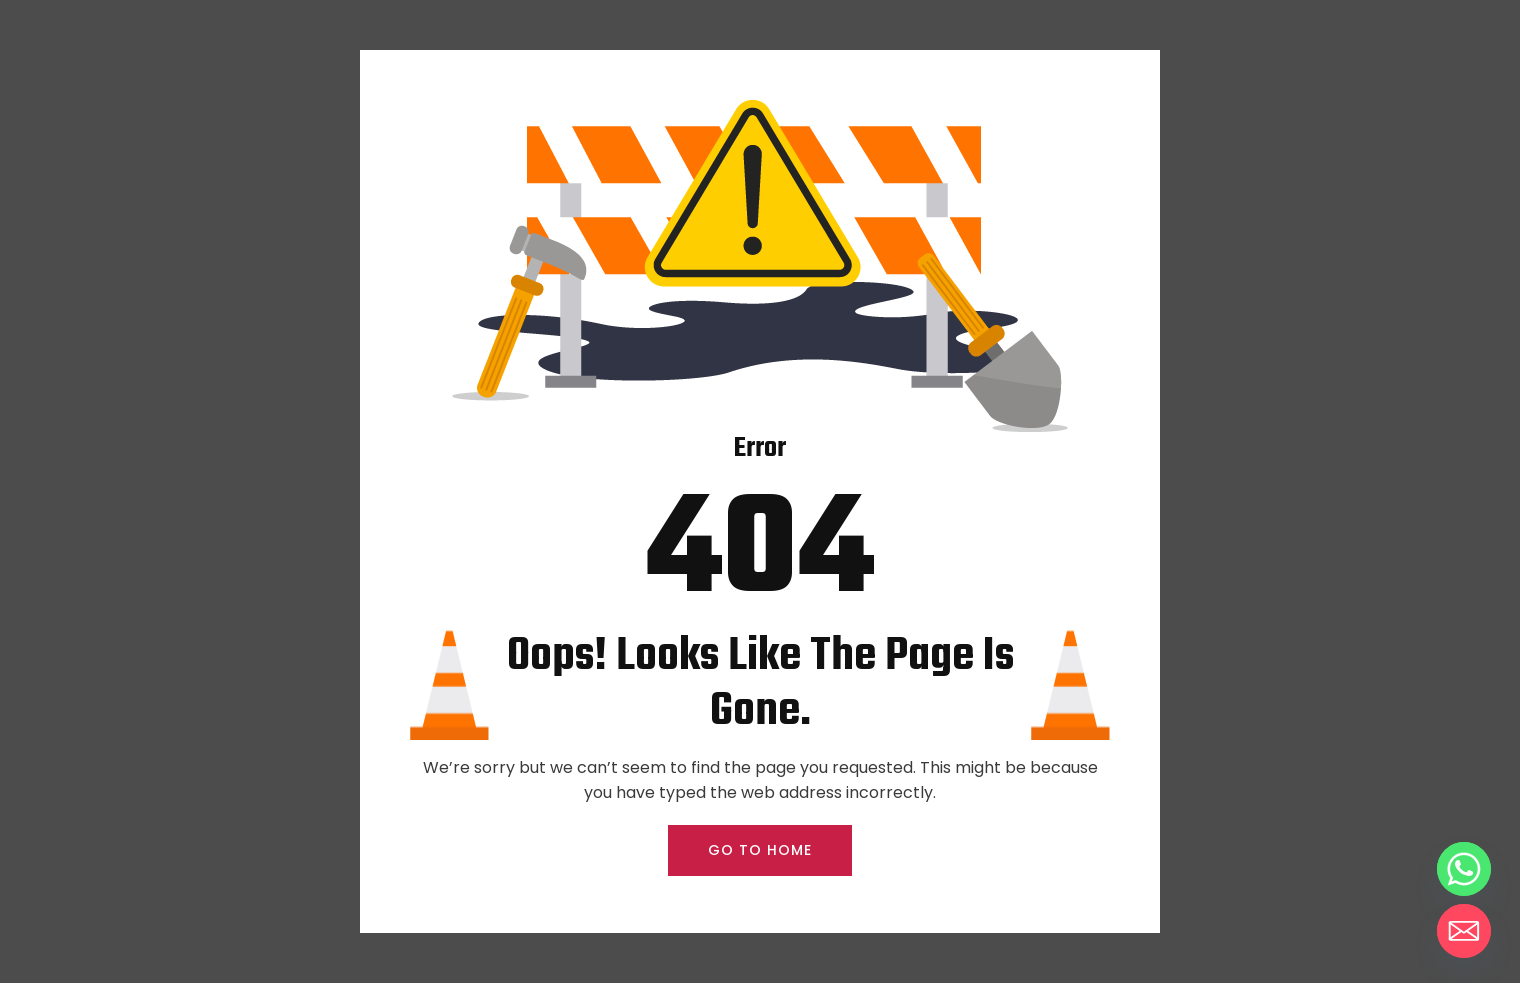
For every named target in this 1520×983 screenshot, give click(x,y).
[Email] (1464, 931)
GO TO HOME (760, 850)
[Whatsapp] (1464, 869)
